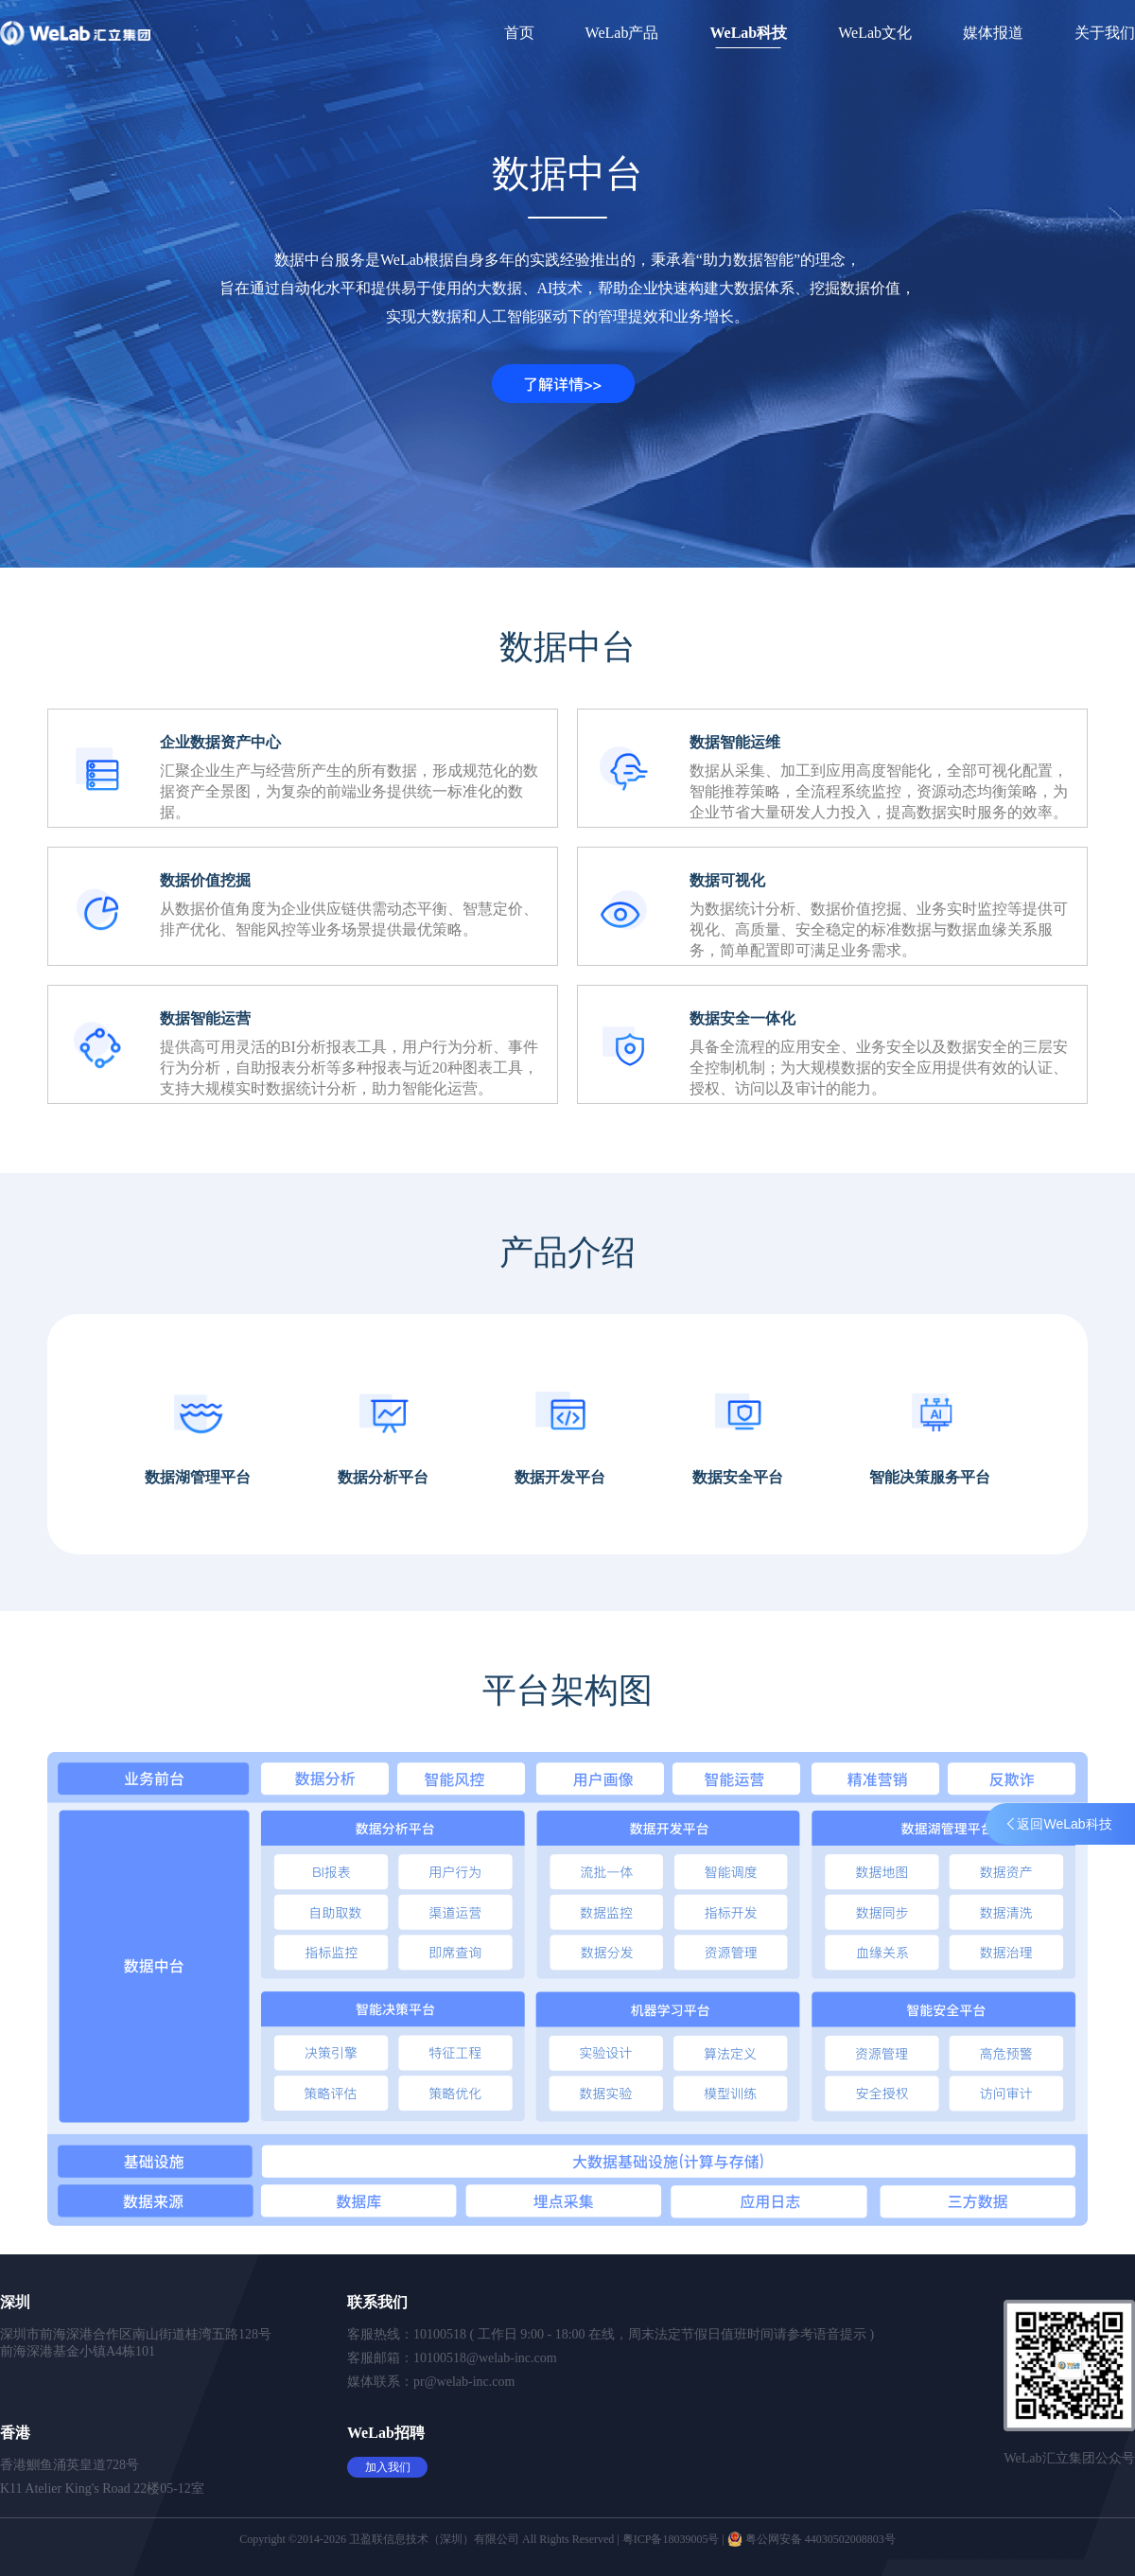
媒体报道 (993, 33)
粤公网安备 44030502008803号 (811, 2539)
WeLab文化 (875, 33)
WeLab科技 (748, 33)
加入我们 (387, 2467)
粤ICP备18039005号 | (674, 2539)
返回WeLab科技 (1059, 1823)
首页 (519, 33)
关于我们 (1104, 33)
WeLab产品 (622, 33)
